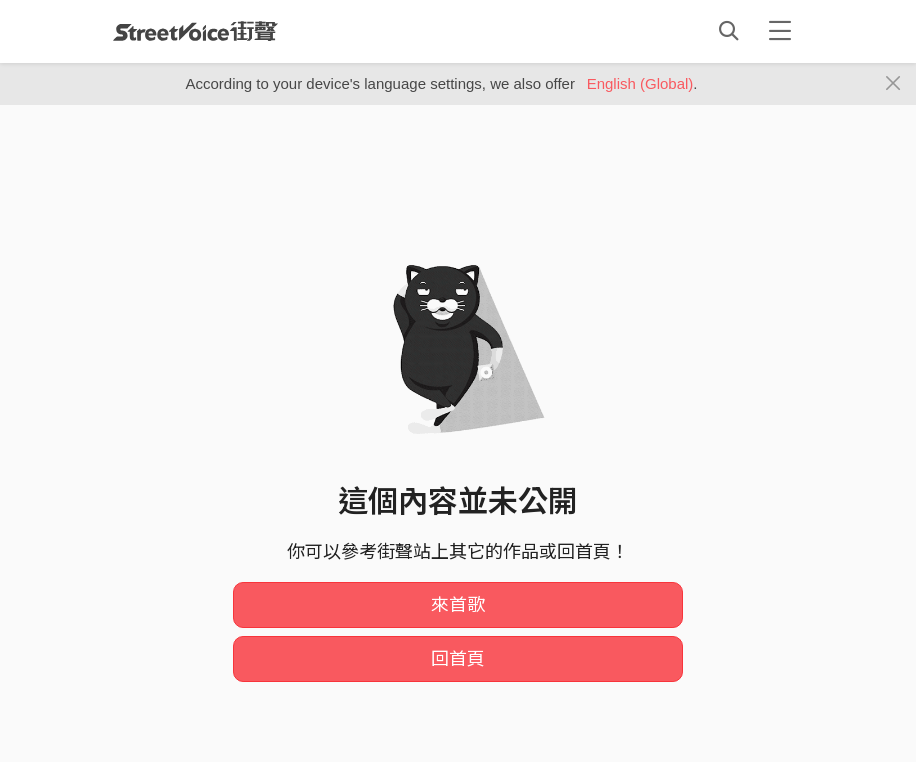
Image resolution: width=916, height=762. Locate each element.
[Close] (893, 84)
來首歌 (458, 605)
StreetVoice (195, 31)
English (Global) (640, 83)
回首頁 (458, 659)
